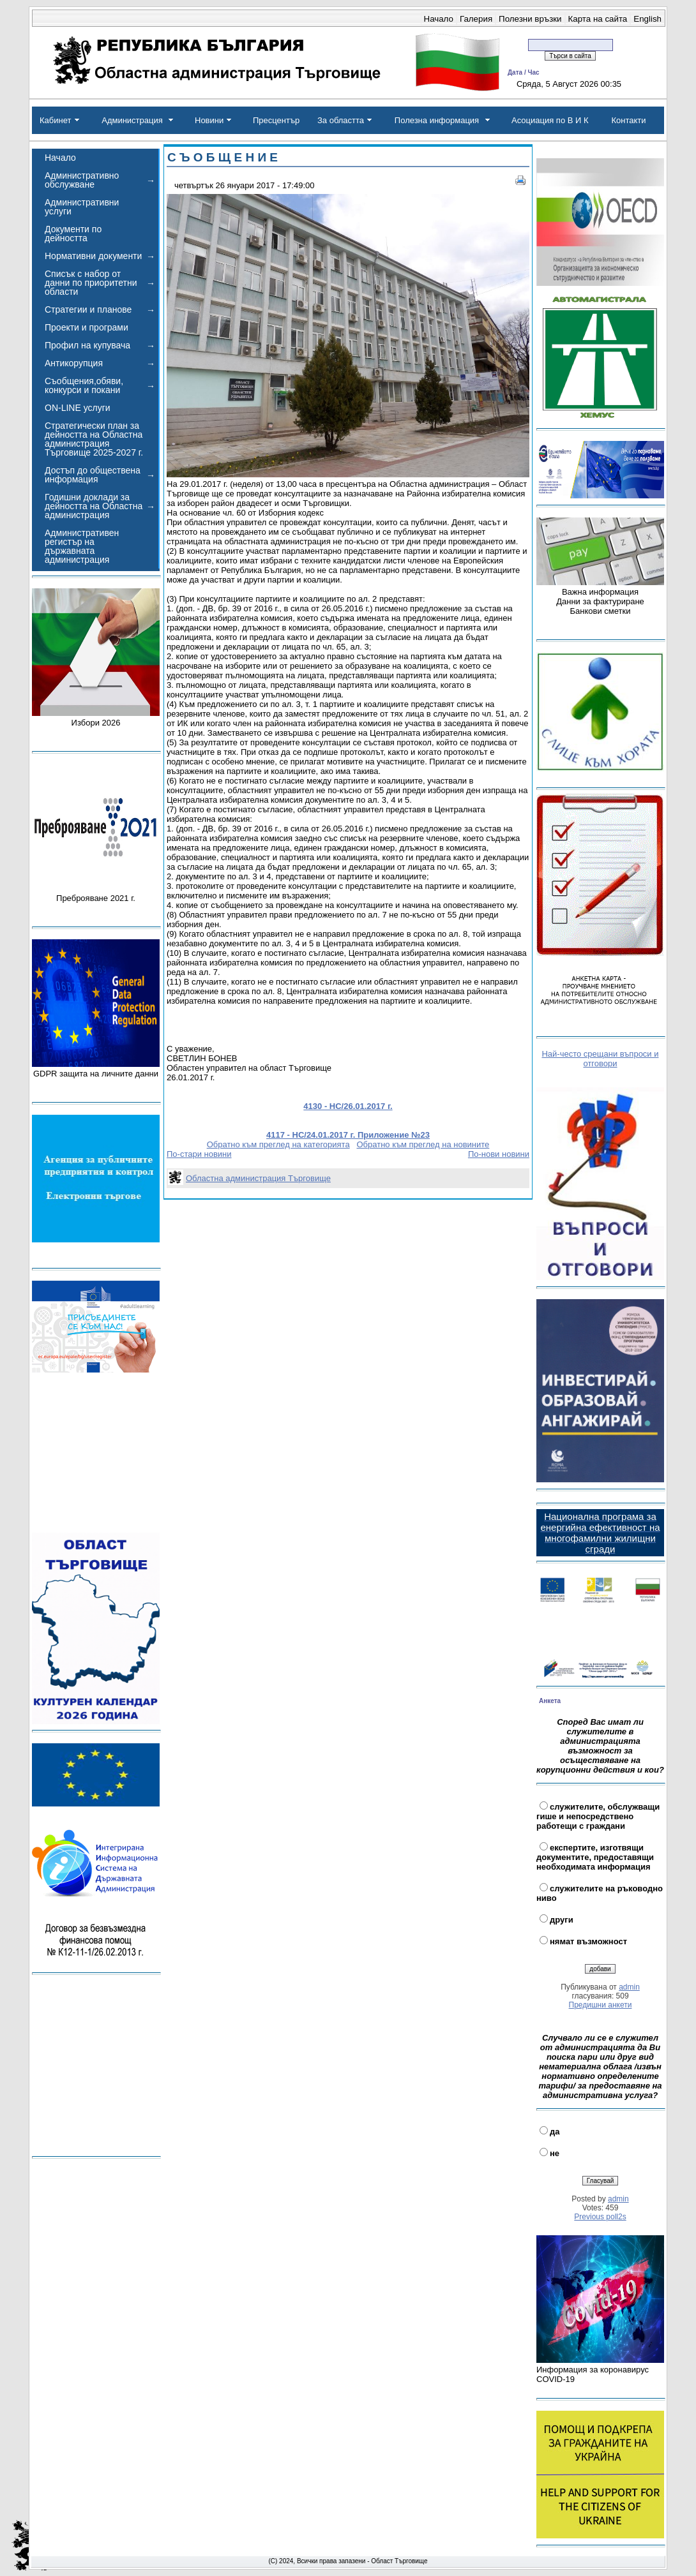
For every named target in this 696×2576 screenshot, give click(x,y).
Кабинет (55, 120)
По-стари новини (199, 1154)
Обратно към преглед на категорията (278, 1144)
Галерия (476, 19)
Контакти (628, 120)
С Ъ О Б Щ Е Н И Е (222, 157)
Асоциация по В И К (550, 120)
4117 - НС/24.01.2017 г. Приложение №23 (348, 1135)
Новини (209, 120)
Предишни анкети (600, 2004)
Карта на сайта (598, 19)
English (647, 19)
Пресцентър (276, 120)
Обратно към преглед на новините (422, 1144)
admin (629, 1987)
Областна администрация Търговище (258, 1178)
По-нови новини (498, 1154)
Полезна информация (437, 120)
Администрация (132, 120)
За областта (340, 120)
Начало (438, 19)
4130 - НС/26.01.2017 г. (347, 1106)
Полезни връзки (530, 19)
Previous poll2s (600, 2216)
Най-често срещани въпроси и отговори (599, 1058)
